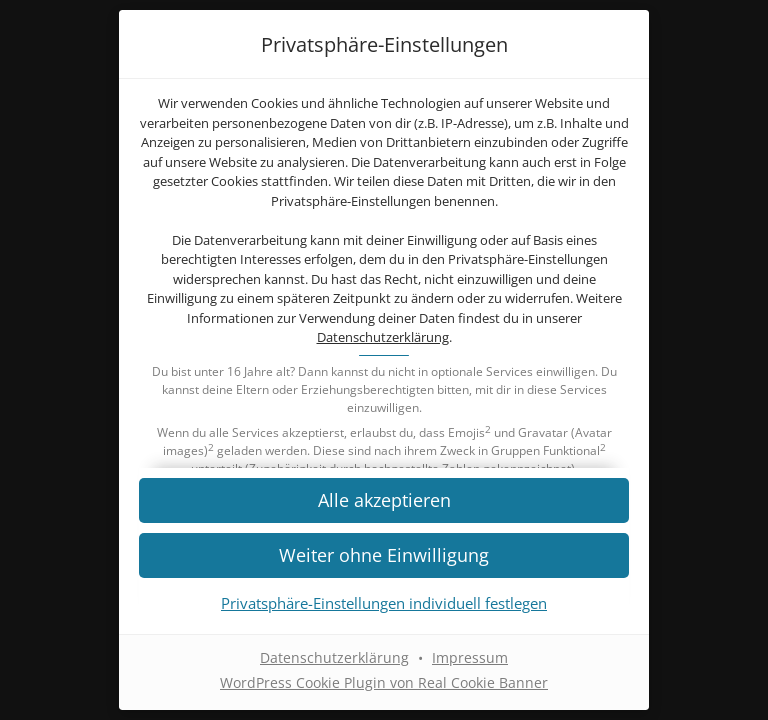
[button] (384, 554)
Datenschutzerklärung (383, 337)
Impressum (470, 657)
